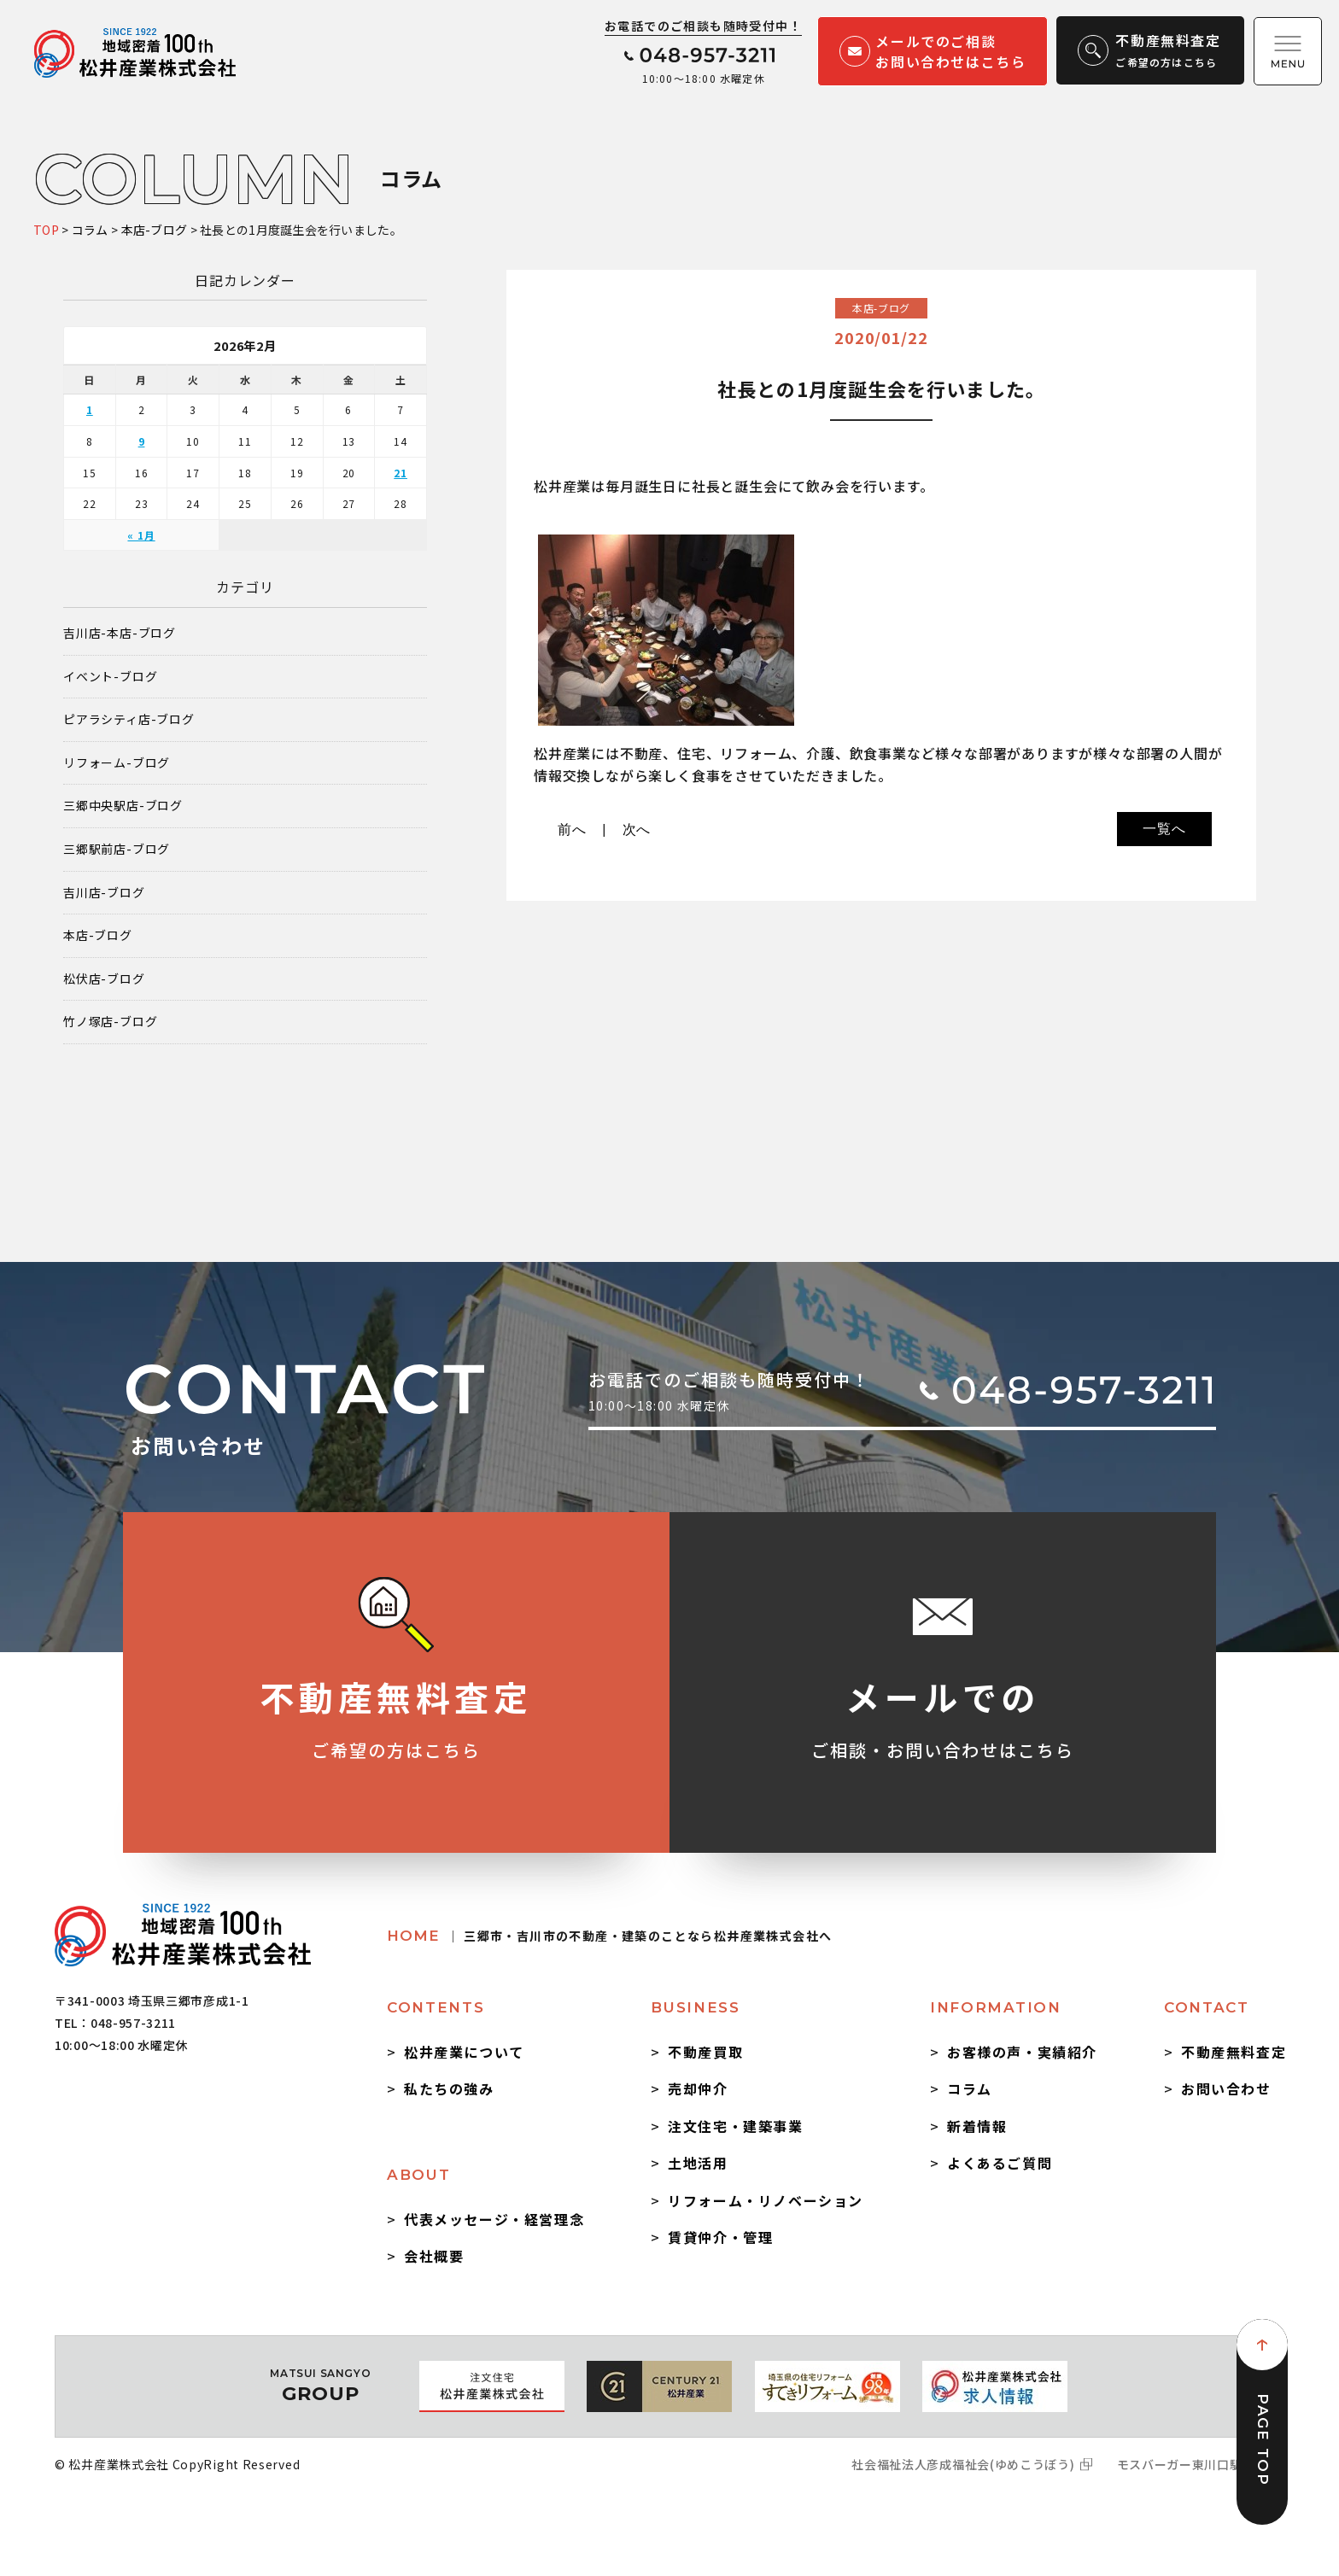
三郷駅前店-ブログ (116, 849)
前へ (572, 829)
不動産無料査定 (1233, 2052)
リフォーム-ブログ (116, 763)
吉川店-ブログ (104, 893)
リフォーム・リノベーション (765, 2200)
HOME (609, 1935)
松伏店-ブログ (104, 979)
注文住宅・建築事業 (735, 2126)
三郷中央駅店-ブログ (123, 805)
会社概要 (434, 2256)
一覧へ (1164, 828)
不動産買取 (705, 2052)
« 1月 (141, 535)
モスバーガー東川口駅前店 (1192, 2464)
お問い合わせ (1226, 2088)
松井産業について (464, 2052)
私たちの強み (449, 2088)
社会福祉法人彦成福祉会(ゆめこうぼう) (962, 2464)
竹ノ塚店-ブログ (110, 1021)
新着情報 (977, 2126)
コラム (969, 2088)
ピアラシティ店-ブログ (129, 719)
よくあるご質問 (999, 2163)
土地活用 (698, 2163)
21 (400, 472)
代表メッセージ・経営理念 (494, 2219)
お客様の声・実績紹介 (1022, 2052)
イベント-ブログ (110, 677)
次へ (637, 829)
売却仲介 (698, 2088)
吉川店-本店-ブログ (119, 633)
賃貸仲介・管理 (720, 2237)
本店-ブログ (97, 935)
